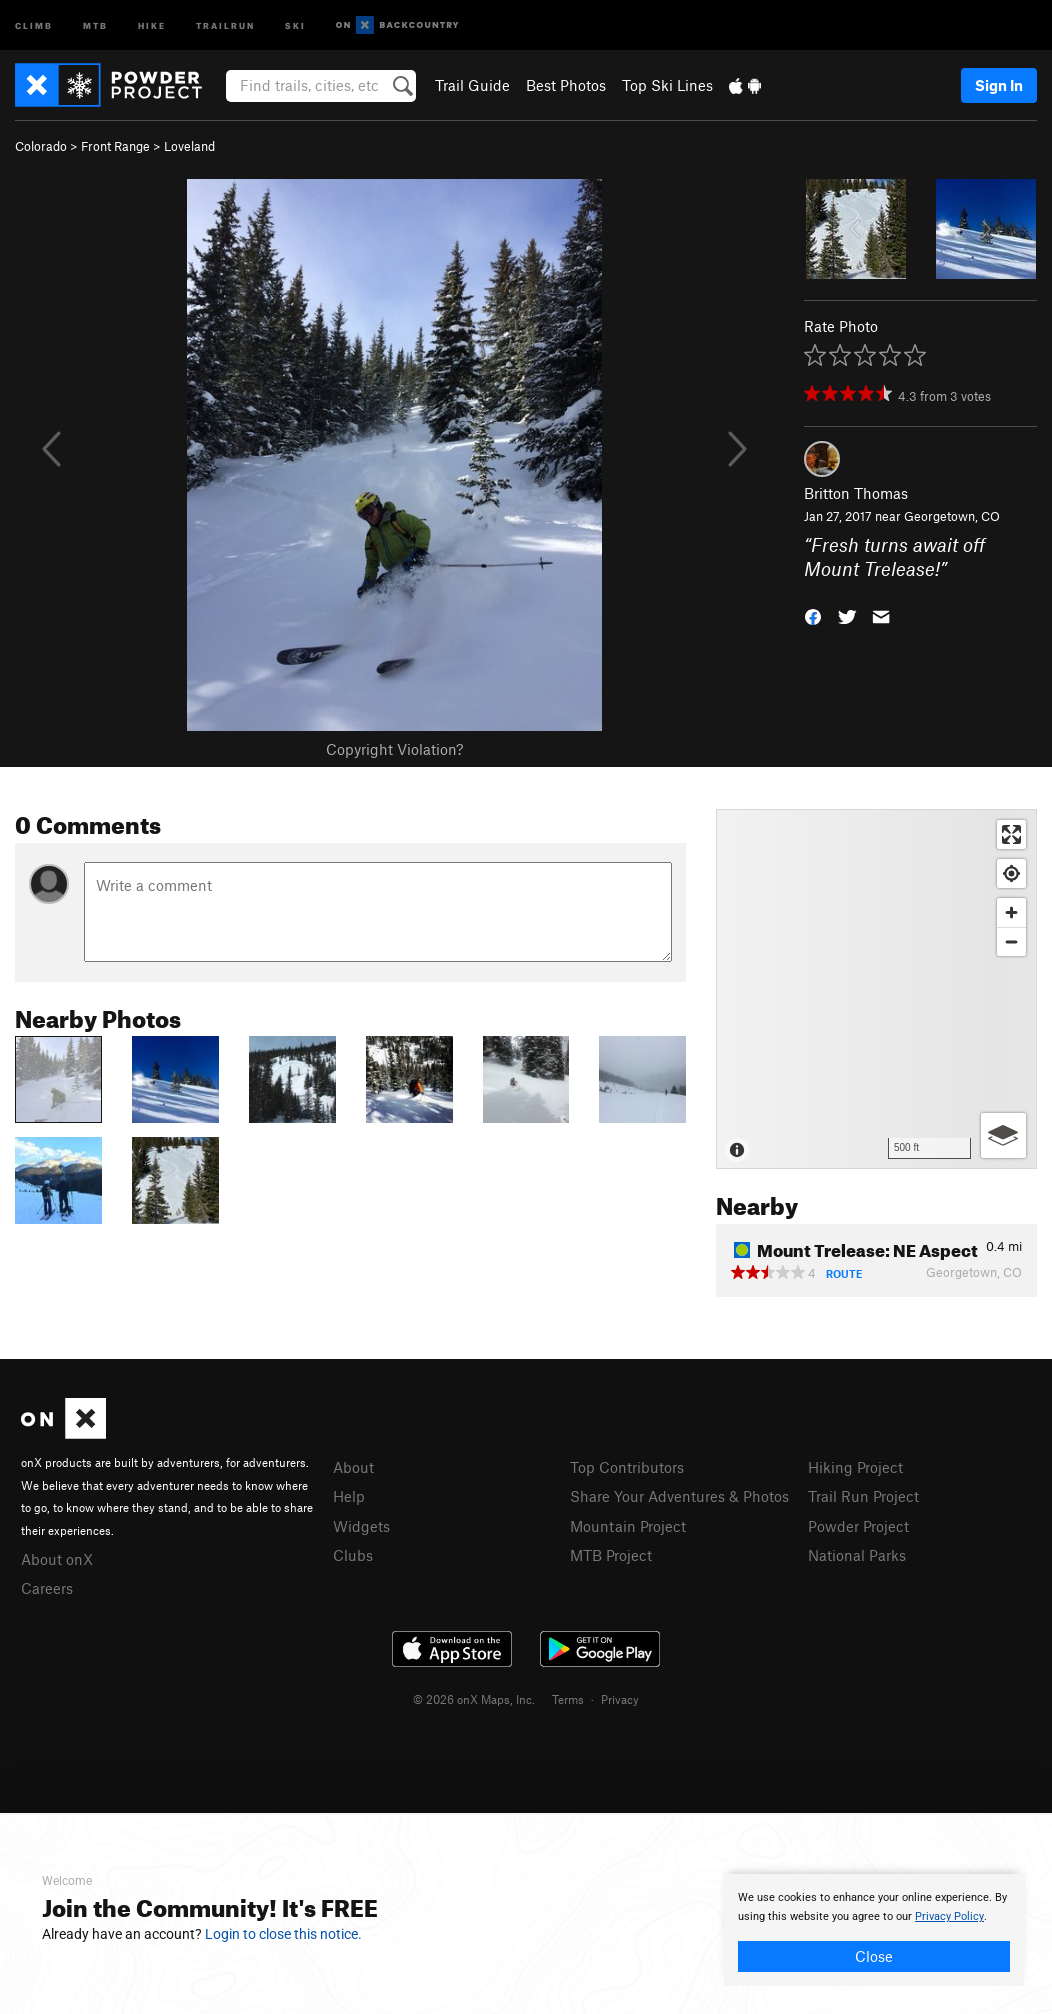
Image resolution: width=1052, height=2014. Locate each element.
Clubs (353, 1555)
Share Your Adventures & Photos (679, 1496)
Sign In (999, 85)
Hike (152, 24)
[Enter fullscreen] (1011, 834)
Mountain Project (628, 1526)
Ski (295, 24)
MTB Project (611, 1555)
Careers (47, 1588)
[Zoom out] (1011, 941)
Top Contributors (627, 1467)
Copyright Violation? (394, 749)
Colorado (41, 146)
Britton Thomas (856, 493)
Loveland (189, 146)
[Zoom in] (1011, 912)
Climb (34, 24)
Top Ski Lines (667, 85)
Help (349, 1496)
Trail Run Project (863, 1496)
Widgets (361, 1526)
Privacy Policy (949, 1916)
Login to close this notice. (283, 1934)
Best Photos (566, 85)
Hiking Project (855, 1467)
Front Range (115, 146)
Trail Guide (472, 85)
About (353, 1467)
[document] (874, 1930)
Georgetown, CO (952, 516)
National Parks (857, 1555)
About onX (57, 1559)
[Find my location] (1011, 873)
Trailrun (225, 24)
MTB (95, 24)
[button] (813, 615)
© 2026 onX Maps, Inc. (474, 1699)
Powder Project (858, 1526)
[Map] (876, 989)
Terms (568, 1699)
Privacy (620, 1699)
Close (874, 1956)
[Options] (1003, 1135)
